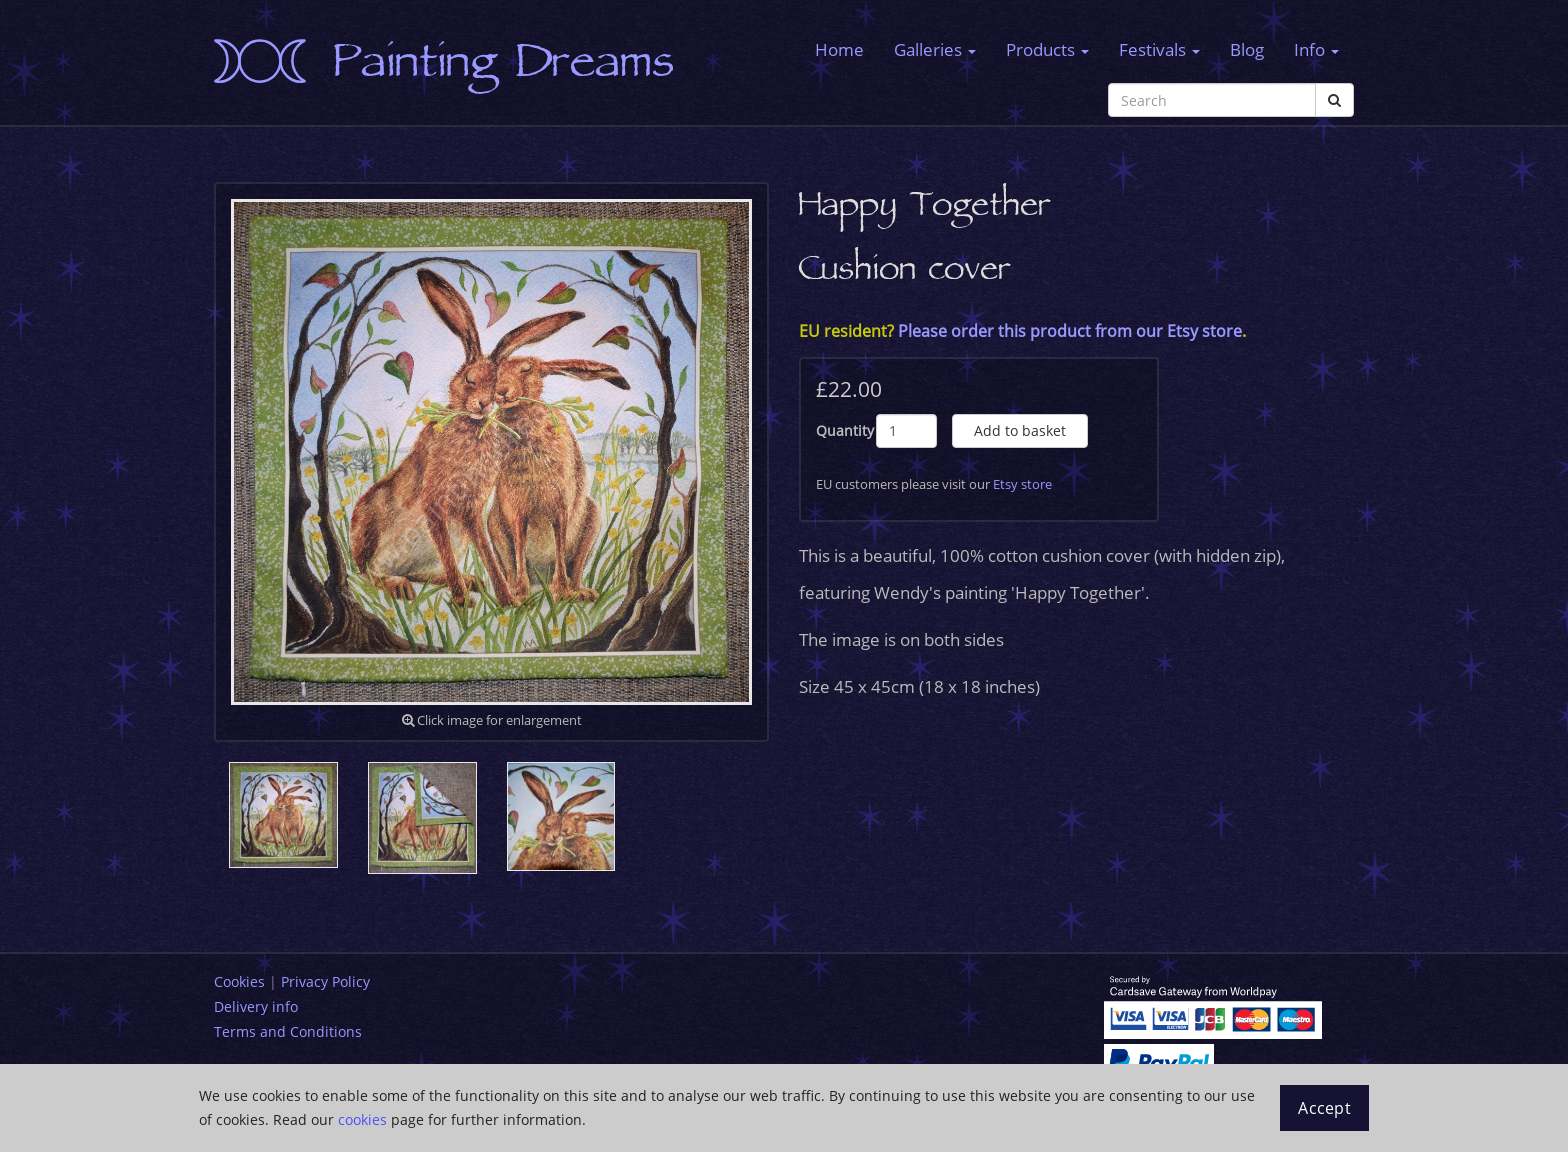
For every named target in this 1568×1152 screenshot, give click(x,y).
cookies (362, 1119)
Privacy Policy (325, 981)
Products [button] (1047, 49)
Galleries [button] (935, 49)
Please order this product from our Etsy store (1070, 331)
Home (839, 49)
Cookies (239, 981)
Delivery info (256, 1006)
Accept (1324, 1108)
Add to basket (1020, 430)
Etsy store (1022, 484)
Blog (1247, 49)
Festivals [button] (1159, 49)
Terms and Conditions (288, 1031)
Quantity (845, 430)
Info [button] (1316, 49)
